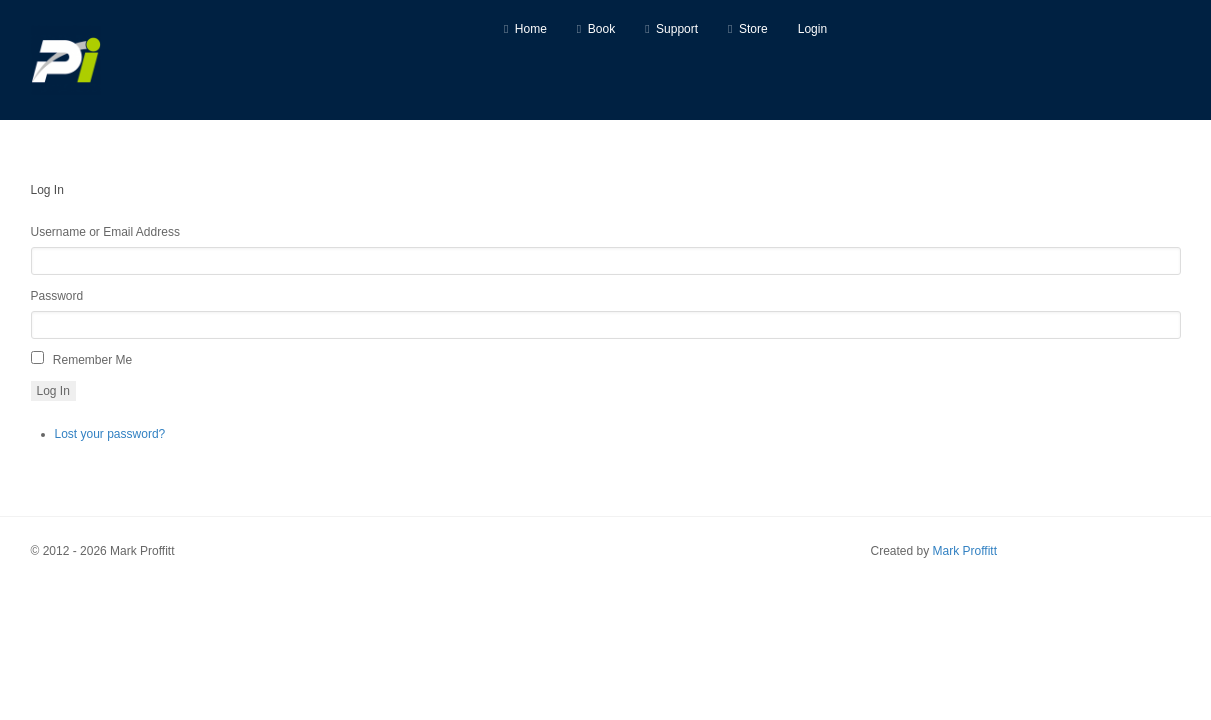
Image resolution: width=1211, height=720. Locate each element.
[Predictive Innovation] (66, 60)
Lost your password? (110, 434)
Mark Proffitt (965, 551)
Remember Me (92, 360)
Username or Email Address (105, 232)
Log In (53, 391)
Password (57, 296)
